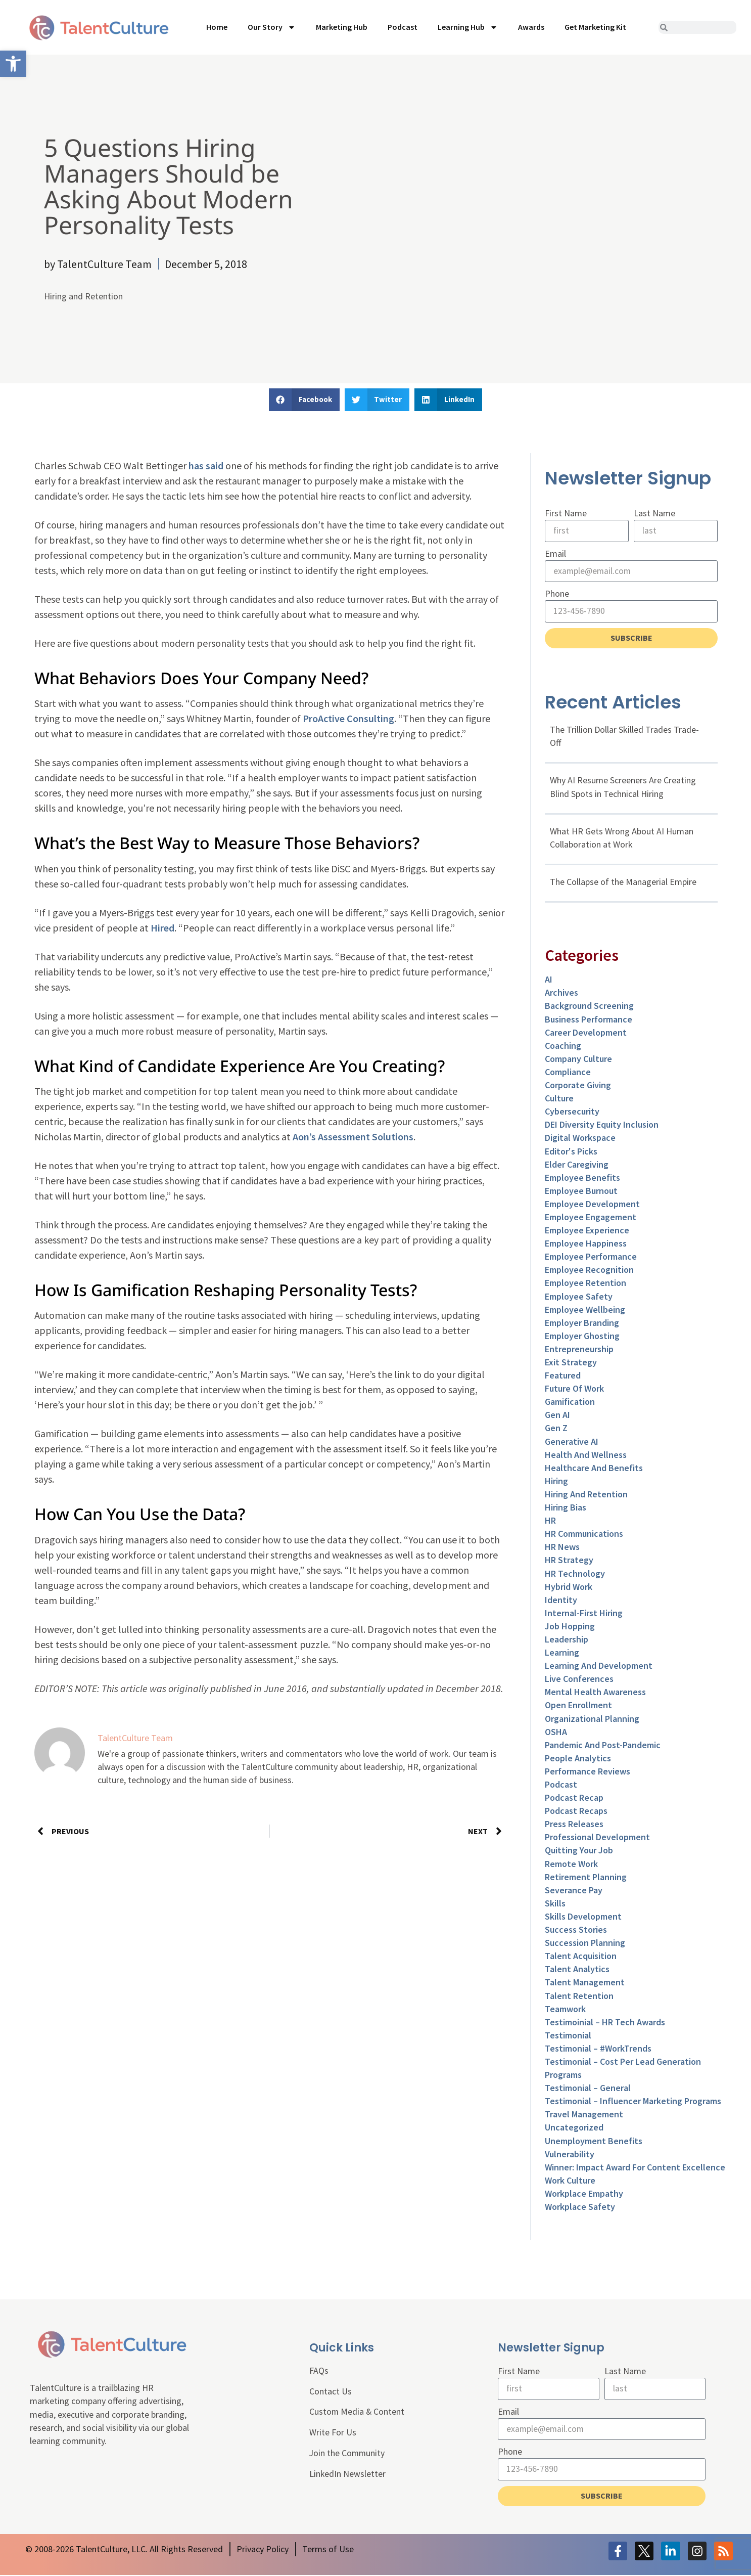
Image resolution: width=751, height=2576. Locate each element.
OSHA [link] (556, 1732)
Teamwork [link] (565, 2009)
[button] (304, 399)
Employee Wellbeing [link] (585, 1310)
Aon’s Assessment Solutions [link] (353, 1136)
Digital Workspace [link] (580, 1138)
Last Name (654, 513)
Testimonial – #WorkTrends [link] (598, 2049)
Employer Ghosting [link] (582, 1336)
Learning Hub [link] (468, 27)
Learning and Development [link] (598, 1666)
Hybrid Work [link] (568, 1587)
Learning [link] (562, 1653)
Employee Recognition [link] (589, 1270)
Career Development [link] (586, 1033)
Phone (557, 594)
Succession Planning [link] (585, 1943)
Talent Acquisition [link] (581, 1957)
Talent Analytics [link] (577, 1970)
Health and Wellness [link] (586, 1455)
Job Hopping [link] (570, 1626)
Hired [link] (162, 927)
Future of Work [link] (574, 1389)
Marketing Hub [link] (341, 27)
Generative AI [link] (571, 1442)
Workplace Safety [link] (580, 2207)
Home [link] (216, 27)
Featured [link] (563, 1376)
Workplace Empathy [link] (584, 2194)
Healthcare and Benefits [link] (594, 1468)
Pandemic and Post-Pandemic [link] (603, 1745)
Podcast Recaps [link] (576, 1811)
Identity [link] (561, 1600)
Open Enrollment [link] (578, 1706)
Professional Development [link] (597, 1838)
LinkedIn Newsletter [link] (347, 2475)
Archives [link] (561, 993)
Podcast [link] (402, 27)
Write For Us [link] (332, 2434)
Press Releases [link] (574, 1825)
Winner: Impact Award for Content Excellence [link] (635, 2167)
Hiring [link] (556, 1481)
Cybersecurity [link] (572, 1112)
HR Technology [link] (575, 1574)
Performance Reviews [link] (587, 1772)
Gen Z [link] (556, 1429)
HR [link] (550, 1521)
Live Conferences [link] (579, 1679)
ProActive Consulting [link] (348, 718)
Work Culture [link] (570, 2181)
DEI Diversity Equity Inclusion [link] (602, 1125)
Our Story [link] (272, 27)
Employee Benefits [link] (582, 1178)
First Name (566, 513)
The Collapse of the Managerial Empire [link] (623, 882)
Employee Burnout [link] (581, 1191)
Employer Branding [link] (582, 1323)
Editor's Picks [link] (571, 1152)
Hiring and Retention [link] (83, 296)
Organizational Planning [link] (592, 1719)
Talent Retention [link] (579, 1996)
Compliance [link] (568, 1072)
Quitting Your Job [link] (579, 1851)
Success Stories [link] (576, 1930)
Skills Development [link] (583, 1917)
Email (555, 553)
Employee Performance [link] (591, 1257)
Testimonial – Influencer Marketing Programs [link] (633, 2102)
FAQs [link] (318, 2371)
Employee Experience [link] (587, 1231)
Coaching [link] (563, 1046)
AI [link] (548, 980)
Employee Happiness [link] (586, 1244)
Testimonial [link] (568, 2035)
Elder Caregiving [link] (576, 1165)
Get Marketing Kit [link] (595, 27)
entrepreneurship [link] (579, 1349)
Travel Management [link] (584, 2115)
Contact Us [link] (330, 2393)
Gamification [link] (570, 1402)
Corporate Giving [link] (578, 1086)
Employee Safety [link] (579, 1297)
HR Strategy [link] (569, 1561)
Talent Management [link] (585, 1983)
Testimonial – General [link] (588, 2089)
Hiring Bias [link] (565, 1508)
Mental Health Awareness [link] (595, 1693)
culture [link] (559, 1099)
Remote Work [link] (571, 1864)
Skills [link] (555, 1903)
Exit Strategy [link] (571, 1363)
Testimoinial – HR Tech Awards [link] (605, 2022)
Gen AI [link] (557, 1416)
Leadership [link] (566, 1640)
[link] (13, 64)
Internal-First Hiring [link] (584, 1613)
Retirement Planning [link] (586, 1877)
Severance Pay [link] (573, 1890)
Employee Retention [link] (585, 1284)
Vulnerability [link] (569, 2154)
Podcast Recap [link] (574, 1798)
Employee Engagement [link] (590, 1217)
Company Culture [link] (578, 1059)
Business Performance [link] (588, 1020)
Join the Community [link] (347, 2455)
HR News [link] (562, 1547)
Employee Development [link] (592, 1204)
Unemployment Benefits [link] (593, 2141)
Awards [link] (531, 27)
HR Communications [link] (584, 1534)
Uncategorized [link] (574, 2128)
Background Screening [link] (589, 1006)
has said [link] (206, 465)
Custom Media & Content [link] (357, 2413)
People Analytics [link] (578, 1758)
